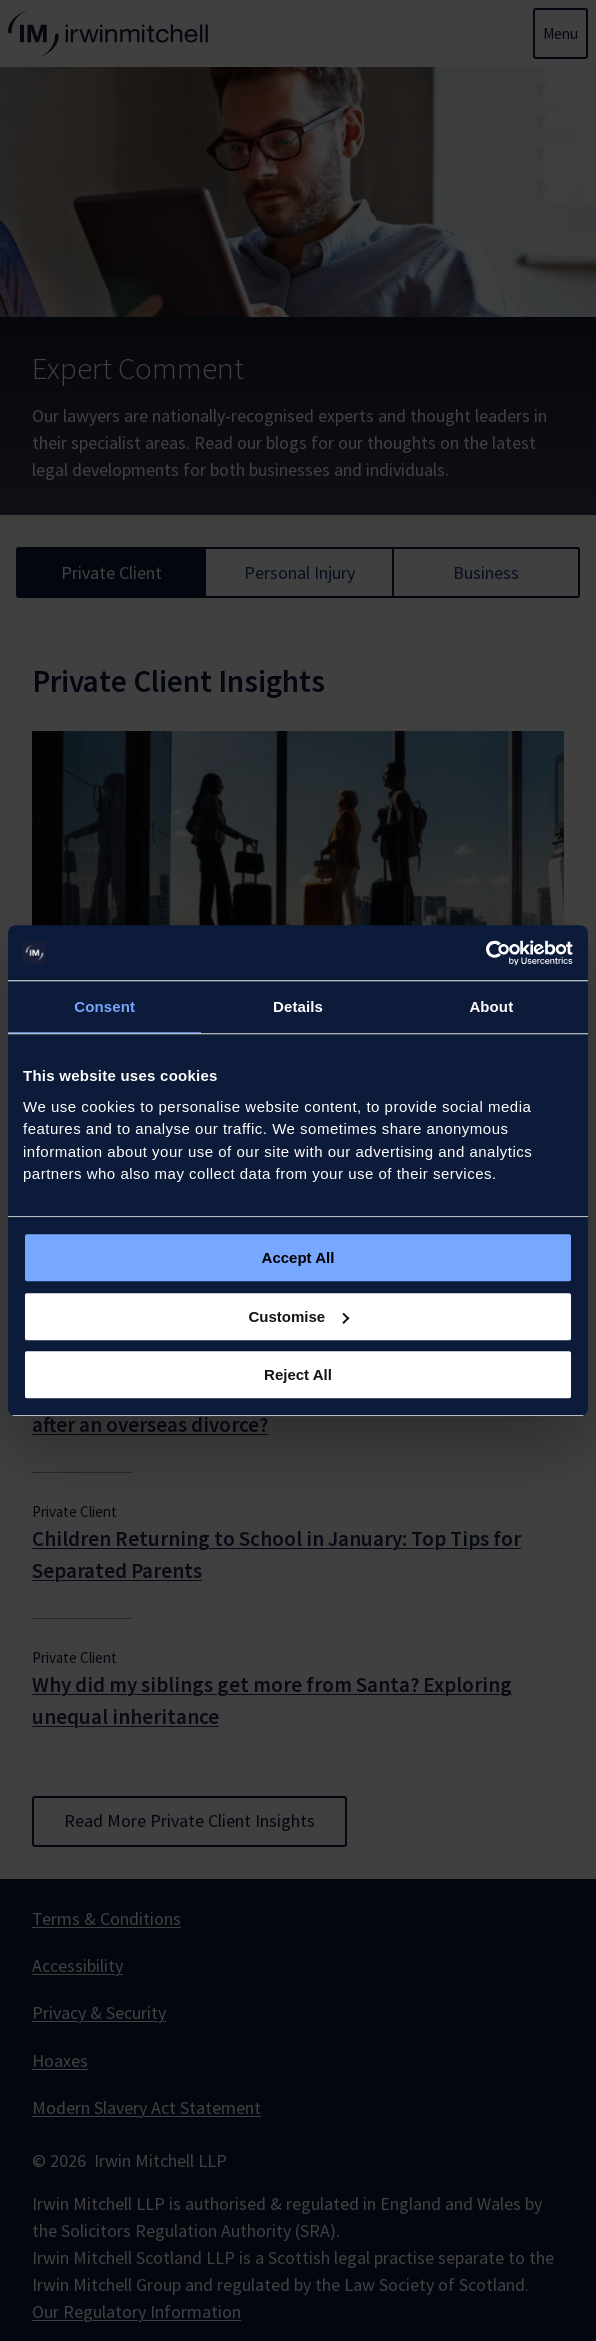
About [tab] (491, 1006)
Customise (298, 1316)
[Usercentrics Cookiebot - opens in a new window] (485, 953)
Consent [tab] (104, 1006)
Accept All (298, 1257)
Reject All (298, 1374)
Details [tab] (298, 1006)
